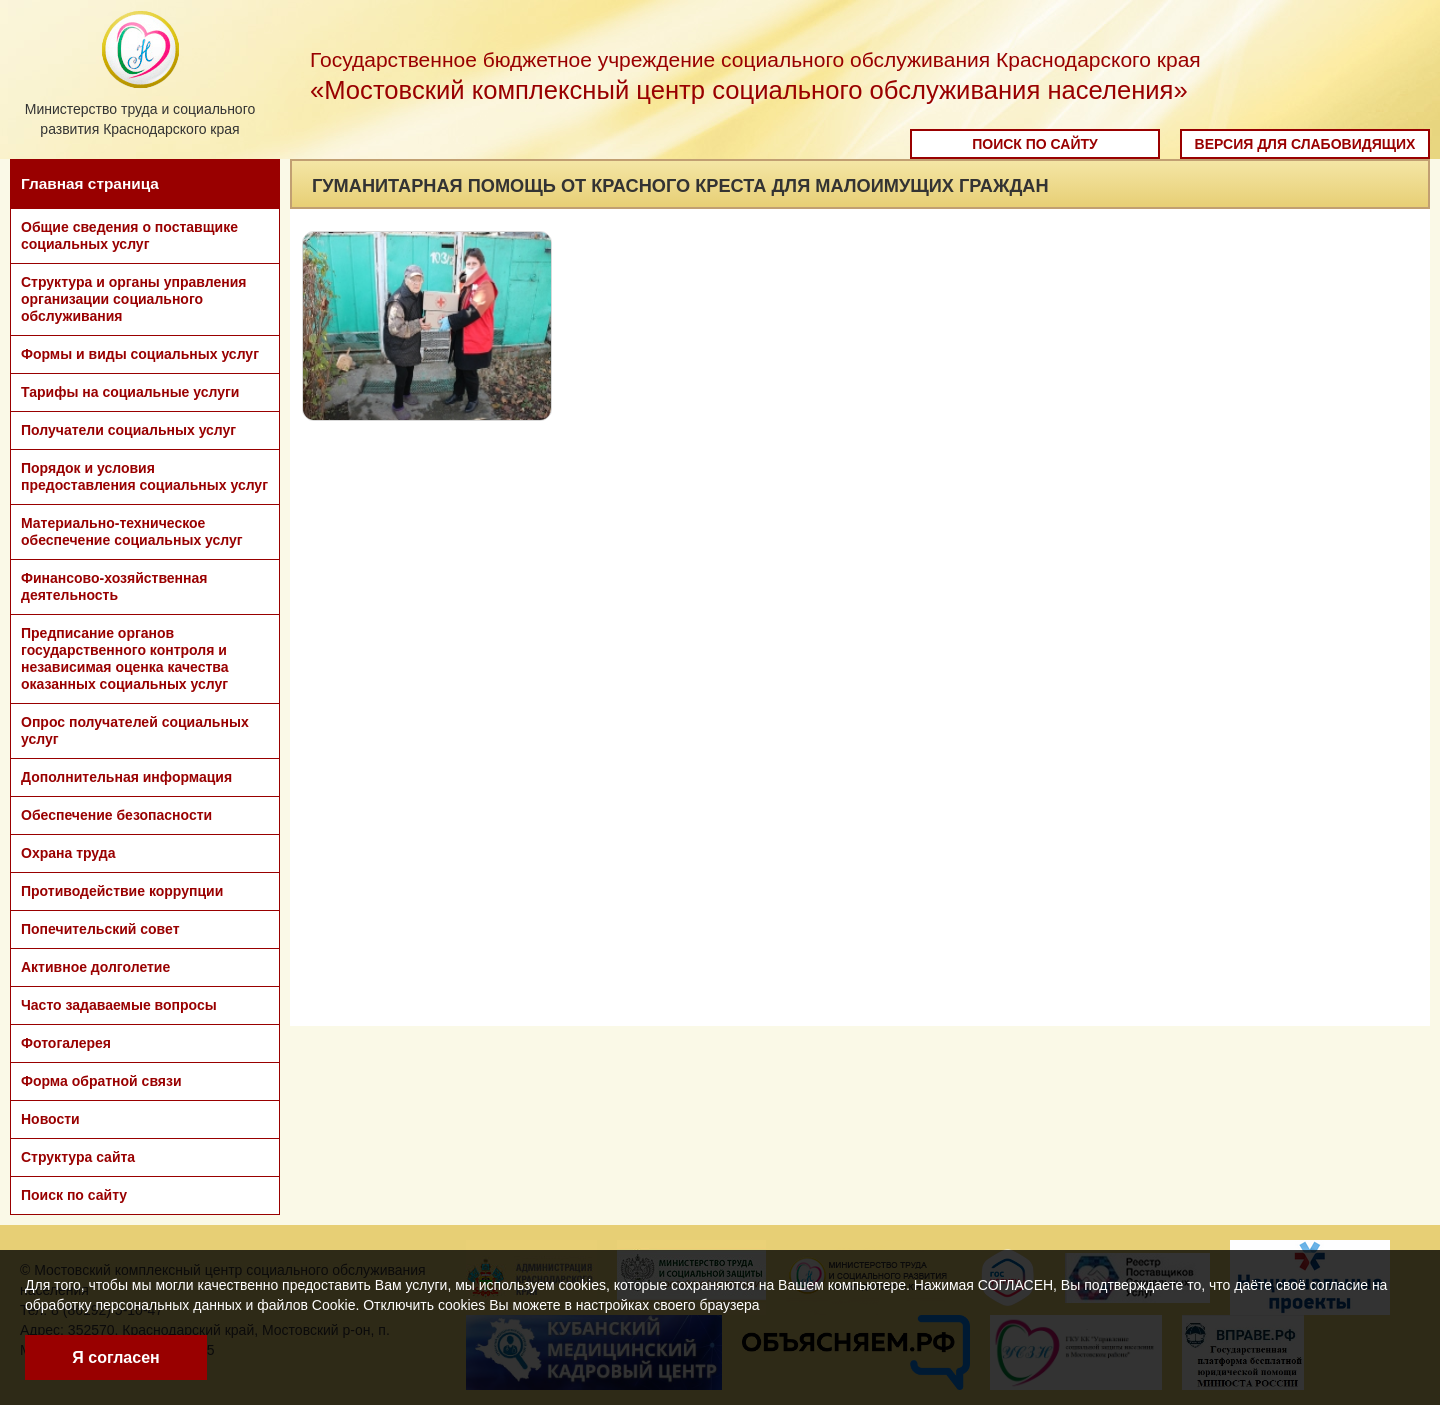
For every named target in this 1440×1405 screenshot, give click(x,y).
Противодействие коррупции (122, 891)
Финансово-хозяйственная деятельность (114, 586)
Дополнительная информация (126, 777)
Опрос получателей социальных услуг (135, 730)
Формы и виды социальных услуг (140, 354)
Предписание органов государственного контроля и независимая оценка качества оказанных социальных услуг (125, 658)
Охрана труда (68, 853)
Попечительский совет (100, 929)
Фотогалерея (66, 1043)
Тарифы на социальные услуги (130, 392)
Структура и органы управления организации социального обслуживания (133, 299)
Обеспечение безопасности (116, 815)
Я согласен (115, 1357)
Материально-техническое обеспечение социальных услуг (132, 531)
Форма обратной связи (101, 1081)
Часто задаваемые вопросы (119, 1005)
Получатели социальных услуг (128, 430)
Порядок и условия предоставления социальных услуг (144, 476)
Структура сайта (78, 1157)
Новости (50, 1119)
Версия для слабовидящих (1305, 144)
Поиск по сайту (1035, 144)
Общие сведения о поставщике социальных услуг (129, 235)
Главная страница (90, 183)
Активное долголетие (95, 967)
